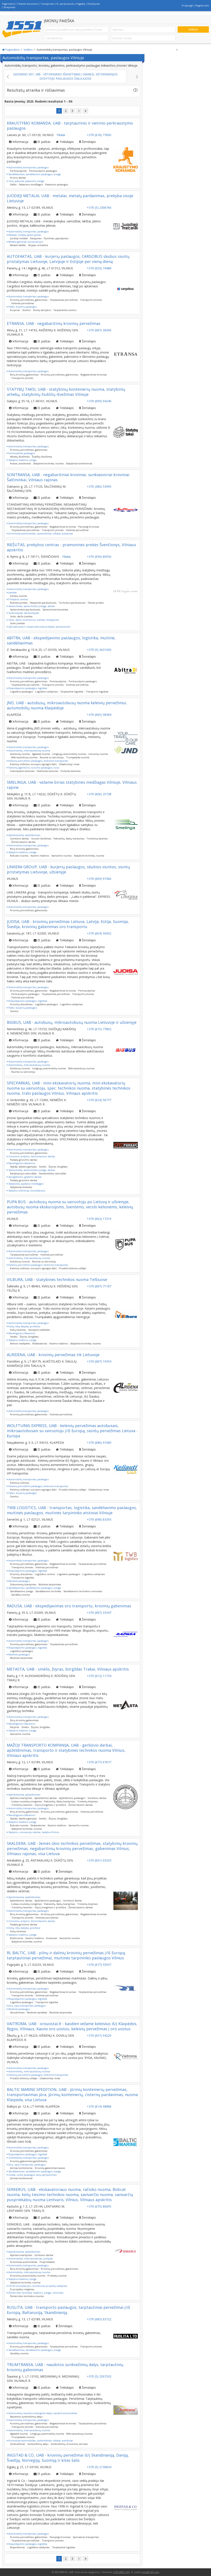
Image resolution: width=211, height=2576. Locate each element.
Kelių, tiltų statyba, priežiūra (23, 1326)
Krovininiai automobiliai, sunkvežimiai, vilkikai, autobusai (40, 533)
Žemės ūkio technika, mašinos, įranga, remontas (35, 2292)
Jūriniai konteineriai (21, 2168)
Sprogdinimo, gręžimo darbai (24, 1176)
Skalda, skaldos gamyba (23, 1166)
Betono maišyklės (20, 1343)
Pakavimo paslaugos (56, 184)
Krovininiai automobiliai (23, 2262)
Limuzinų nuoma (98, 753)
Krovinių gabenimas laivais (50, 2168)
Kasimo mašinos (40, 855)
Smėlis (42, 1166)
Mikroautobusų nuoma (24, 757)
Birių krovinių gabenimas (24, 374)
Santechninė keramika (55, 609)
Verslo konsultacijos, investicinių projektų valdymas (37, 2285)
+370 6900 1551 (121, 2572)
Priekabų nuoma (57, 2275)
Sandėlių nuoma (20, 1594)
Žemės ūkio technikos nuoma (27, 2296)
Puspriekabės (47, 2262)
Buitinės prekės (18, 602)
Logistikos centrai (45, 1574)
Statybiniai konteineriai (79, 463)
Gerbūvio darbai (19, 838)
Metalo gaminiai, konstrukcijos (25, 241)
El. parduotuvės (65, 3)
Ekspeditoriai (17, 2547)
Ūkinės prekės (96, 602)
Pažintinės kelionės (47, 771)
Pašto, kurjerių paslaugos (22, 306)
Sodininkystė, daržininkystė (23, 613)
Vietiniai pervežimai (22, 303)
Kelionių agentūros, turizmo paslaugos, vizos (33, 767)
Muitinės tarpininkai (50, 1584)
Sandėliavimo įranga (21, 1591)
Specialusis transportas (86, 2537)
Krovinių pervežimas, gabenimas (28, 299)
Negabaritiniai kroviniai (93, 374)
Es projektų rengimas (22, 2289)
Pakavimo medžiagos (31, 184)
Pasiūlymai (94, 3)
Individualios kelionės (22, 771)
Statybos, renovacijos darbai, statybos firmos (33, 1832)
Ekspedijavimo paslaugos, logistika (27, 688)
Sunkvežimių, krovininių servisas (69, 2443)
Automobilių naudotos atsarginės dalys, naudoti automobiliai (42, 2413)
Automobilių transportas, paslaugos (28, 167)
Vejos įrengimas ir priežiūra (50, 1804)
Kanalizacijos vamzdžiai (23, 1173)
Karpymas (36, 238)
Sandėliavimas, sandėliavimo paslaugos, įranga (34, 174)
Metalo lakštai (18, 245)
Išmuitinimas (17, 2012)
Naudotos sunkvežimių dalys (26, 2416)
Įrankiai (12, 592)
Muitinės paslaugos (18, 1581)
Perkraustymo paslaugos (43, 170)
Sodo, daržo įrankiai (21, 616)
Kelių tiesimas (18, 1329)
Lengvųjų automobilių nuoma (69, 753)
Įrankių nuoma (18, 595)
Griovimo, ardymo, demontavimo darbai (31, 1156)
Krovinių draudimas (21, 1004)
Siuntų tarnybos (42, 310)
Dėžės (13, 184)
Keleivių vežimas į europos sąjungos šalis (33, 764)
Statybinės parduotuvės (43, 602)
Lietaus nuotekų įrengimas (26, 1801)
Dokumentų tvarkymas (23, 1584)
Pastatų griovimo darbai (23, 1159)
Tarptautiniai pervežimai (64, 299)
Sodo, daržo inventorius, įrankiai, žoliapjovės (33, 619)
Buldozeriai (16, 1938)
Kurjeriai (15, 310)
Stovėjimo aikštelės (39, 1329)
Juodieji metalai (19, 238)
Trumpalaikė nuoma (77, 757)
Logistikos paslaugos (21, 691)
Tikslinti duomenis (27, 3)
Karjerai (14, 1727)
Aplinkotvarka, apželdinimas (23, 835)
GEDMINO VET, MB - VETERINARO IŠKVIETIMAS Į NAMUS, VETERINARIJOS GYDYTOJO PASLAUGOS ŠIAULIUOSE (72, 76)
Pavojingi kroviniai (88, 526)
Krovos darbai (18, 177)
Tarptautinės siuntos (64, 310)
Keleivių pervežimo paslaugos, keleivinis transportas (37, 760)
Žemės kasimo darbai (23, 842)
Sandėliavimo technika (48, 1591)
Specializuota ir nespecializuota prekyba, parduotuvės (38, 626)
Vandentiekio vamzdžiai (52, 1173)
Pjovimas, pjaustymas (56, 238)
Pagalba (80, 3)
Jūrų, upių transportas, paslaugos (26, 2005)
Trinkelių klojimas (87, 1801)
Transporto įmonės (91, 299)
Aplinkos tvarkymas (21, 1798)
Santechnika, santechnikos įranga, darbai (31, 606)
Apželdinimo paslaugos (72, 1798)
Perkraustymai (18, 170)
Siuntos (26, 310)
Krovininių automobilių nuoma (27, 2275)
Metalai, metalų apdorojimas (24, 234)
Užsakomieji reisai (69, 764)
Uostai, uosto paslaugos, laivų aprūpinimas (31, 2174)
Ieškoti (193, 29)
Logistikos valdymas (46, 691)
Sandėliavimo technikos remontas (82, 1591)
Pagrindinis (8, 3)
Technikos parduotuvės (72, 602)
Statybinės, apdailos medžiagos (25, 1183)
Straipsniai (9, 7)
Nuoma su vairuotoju (52, 757)
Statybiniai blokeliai (21, 1187)
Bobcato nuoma (19, 855)
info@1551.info (150, 2572)
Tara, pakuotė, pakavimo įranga (25, 181)
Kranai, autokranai (20, 463)
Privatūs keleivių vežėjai (72, 1268)
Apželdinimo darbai (45, 1798)
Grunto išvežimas (41, 838)
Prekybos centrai (17, 599)
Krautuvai (51, 1938)
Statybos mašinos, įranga (21, 460)
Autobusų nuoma (20, 753)
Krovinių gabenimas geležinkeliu (28, 2161)
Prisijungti (187, 5)
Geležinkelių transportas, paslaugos (28, 2157)
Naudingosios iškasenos (21, 1163)
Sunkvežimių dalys (37, 2443)
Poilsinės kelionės (70, 771)
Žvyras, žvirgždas (58, 1166)
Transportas (47, 3)
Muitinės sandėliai (37, 2012)
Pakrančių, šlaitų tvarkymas (68, 838)
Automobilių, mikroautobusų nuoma (28, 750)
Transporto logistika (97, 691)
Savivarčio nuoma (61, 855)
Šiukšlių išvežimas (42, 456)
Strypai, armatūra (38, 245)
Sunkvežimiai (17, 2443)
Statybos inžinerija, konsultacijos (26, 1190)
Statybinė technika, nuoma (48, 463)
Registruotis (202, 5)
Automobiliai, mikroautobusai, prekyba (30, 2258)
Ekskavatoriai (39, 1343)
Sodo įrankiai (17, 623)
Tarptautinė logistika (71, 691)
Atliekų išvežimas (20, 456)
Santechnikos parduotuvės (25, 609)
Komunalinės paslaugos (21, 453)
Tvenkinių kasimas (97, 838)
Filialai (61, 135)
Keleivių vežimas (19, 1482)
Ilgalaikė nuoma (41, 753)
